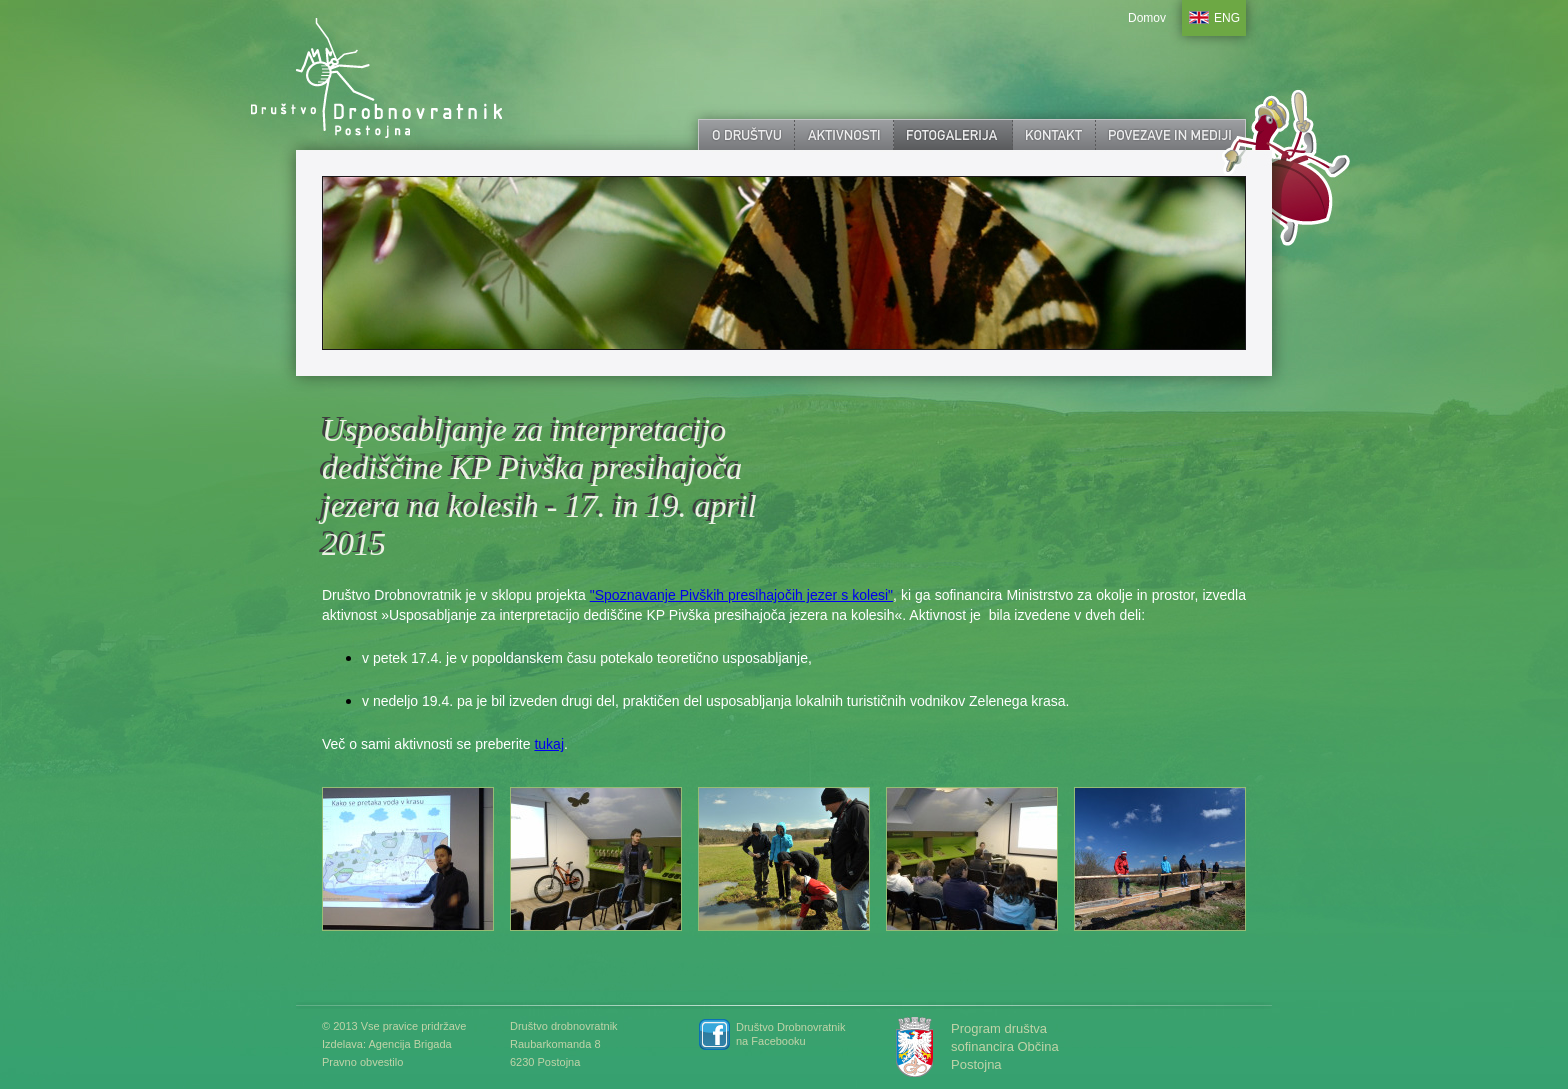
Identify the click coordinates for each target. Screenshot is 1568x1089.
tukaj (549, 744)
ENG (1227, 18)
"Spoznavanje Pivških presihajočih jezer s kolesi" (741, 595)
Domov (1147, 18)
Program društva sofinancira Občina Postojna (1005, 1046)
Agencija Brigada (409, 1044)
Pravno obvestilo (362, 1062)
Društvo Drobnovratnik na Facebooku (790, 1034)
